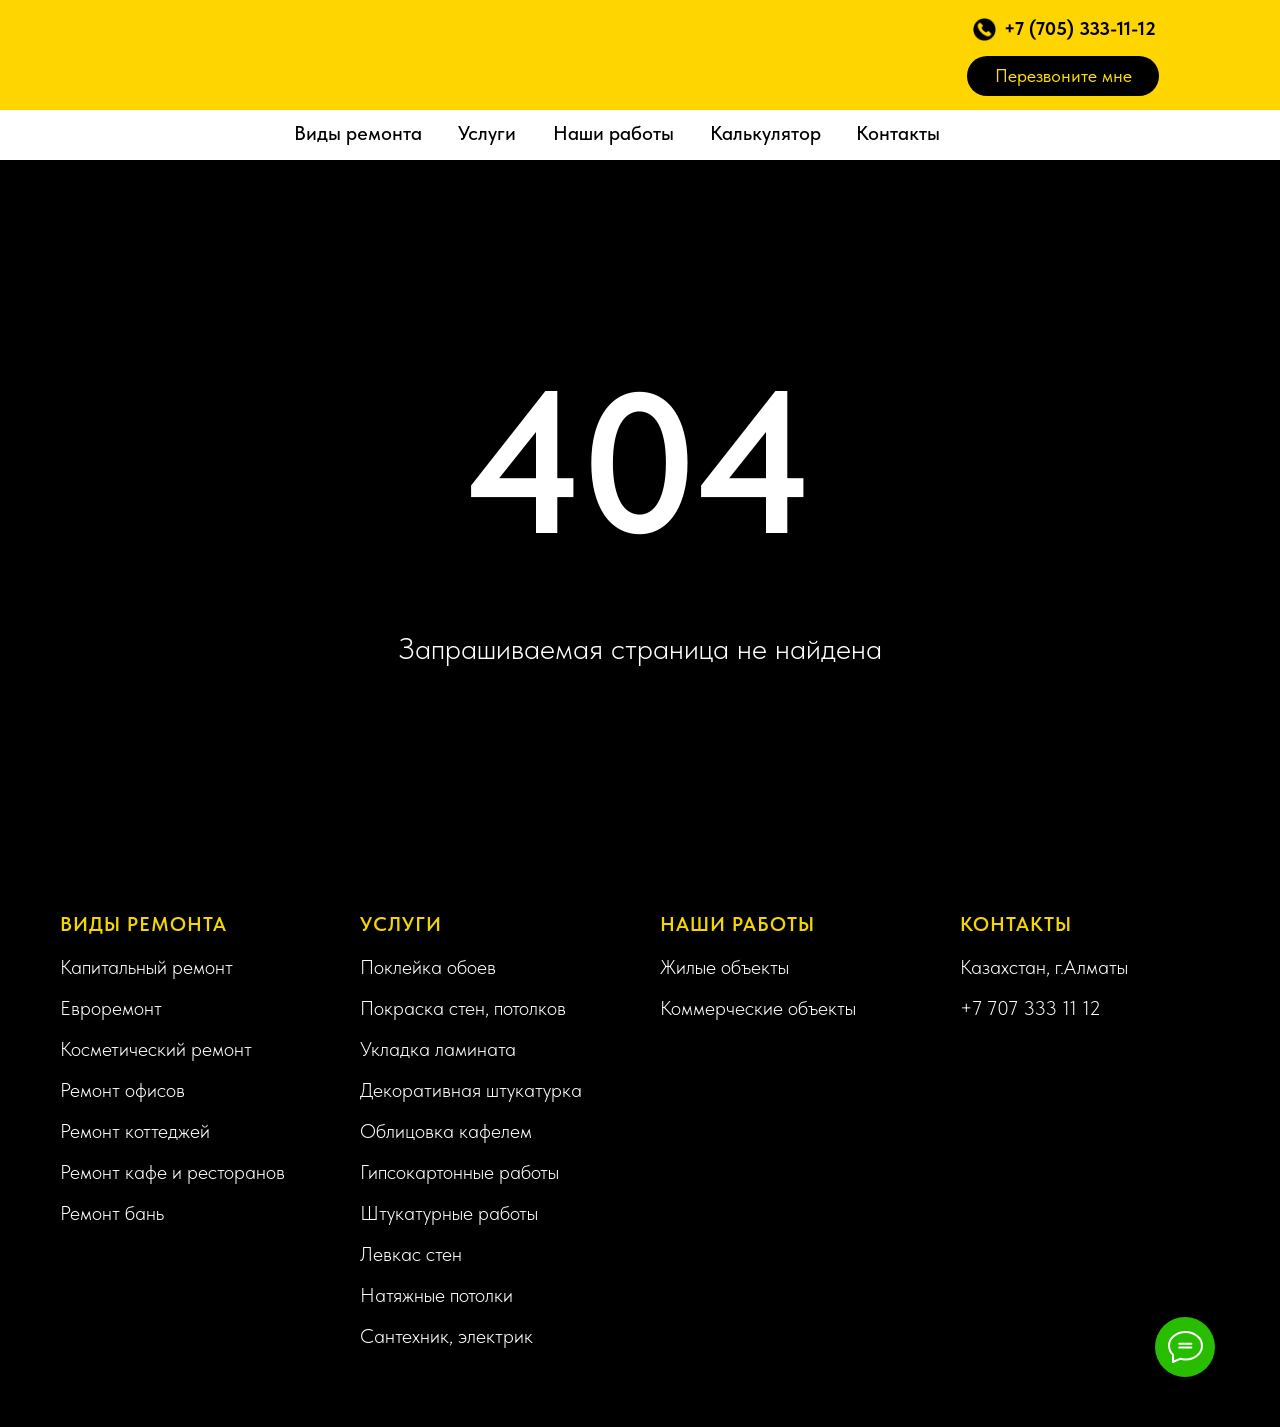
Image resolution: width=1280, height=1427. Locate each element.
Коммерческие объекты (758, 1008)
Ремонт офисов (122, 1090)
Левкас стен (411, 1254)
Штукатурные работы (449, 1213)
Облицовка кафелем (446, 1131)
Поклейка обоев (428, 967)
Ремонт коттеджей (135, 1131)
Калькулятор (765, 133)
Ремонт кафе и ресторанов (172, 1172)
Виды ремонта (358, 133)
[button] (984, 29)
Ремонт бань (112, 1213)
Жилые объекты (724, 967)
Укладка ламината (438, 1049)
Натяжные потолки (436, 1295)
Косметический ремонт (156, 1049)
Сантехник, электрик (446, 1336)
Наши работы (613, 133)
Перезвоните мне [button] (1063, 75)
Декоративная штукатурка (471, 1090)
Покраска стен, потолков (463, 1008)
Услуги (487, 133)
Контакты (898, 133)
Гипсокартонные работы (459, 1172)
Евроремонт (111, 1008)
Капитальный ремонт (146, 967)
